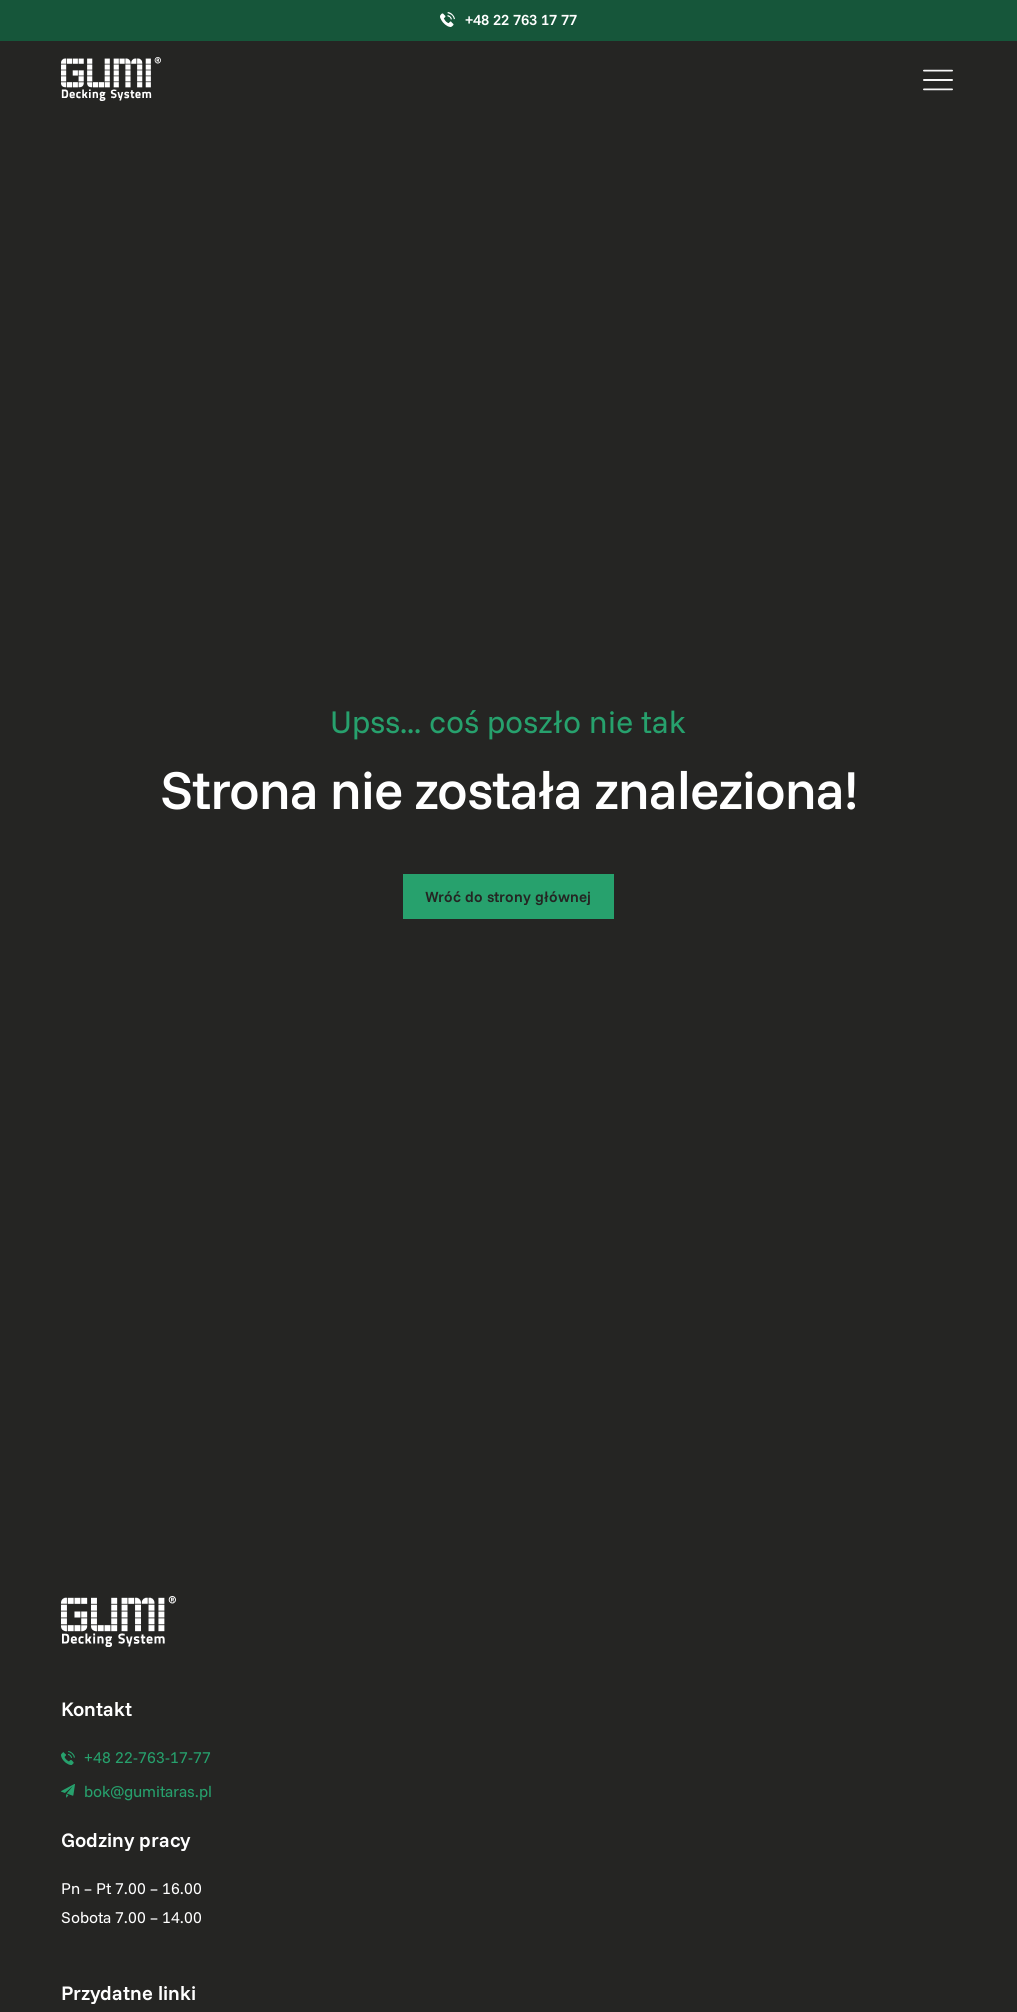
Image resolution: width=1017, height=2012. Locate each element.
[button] (938, 78)
